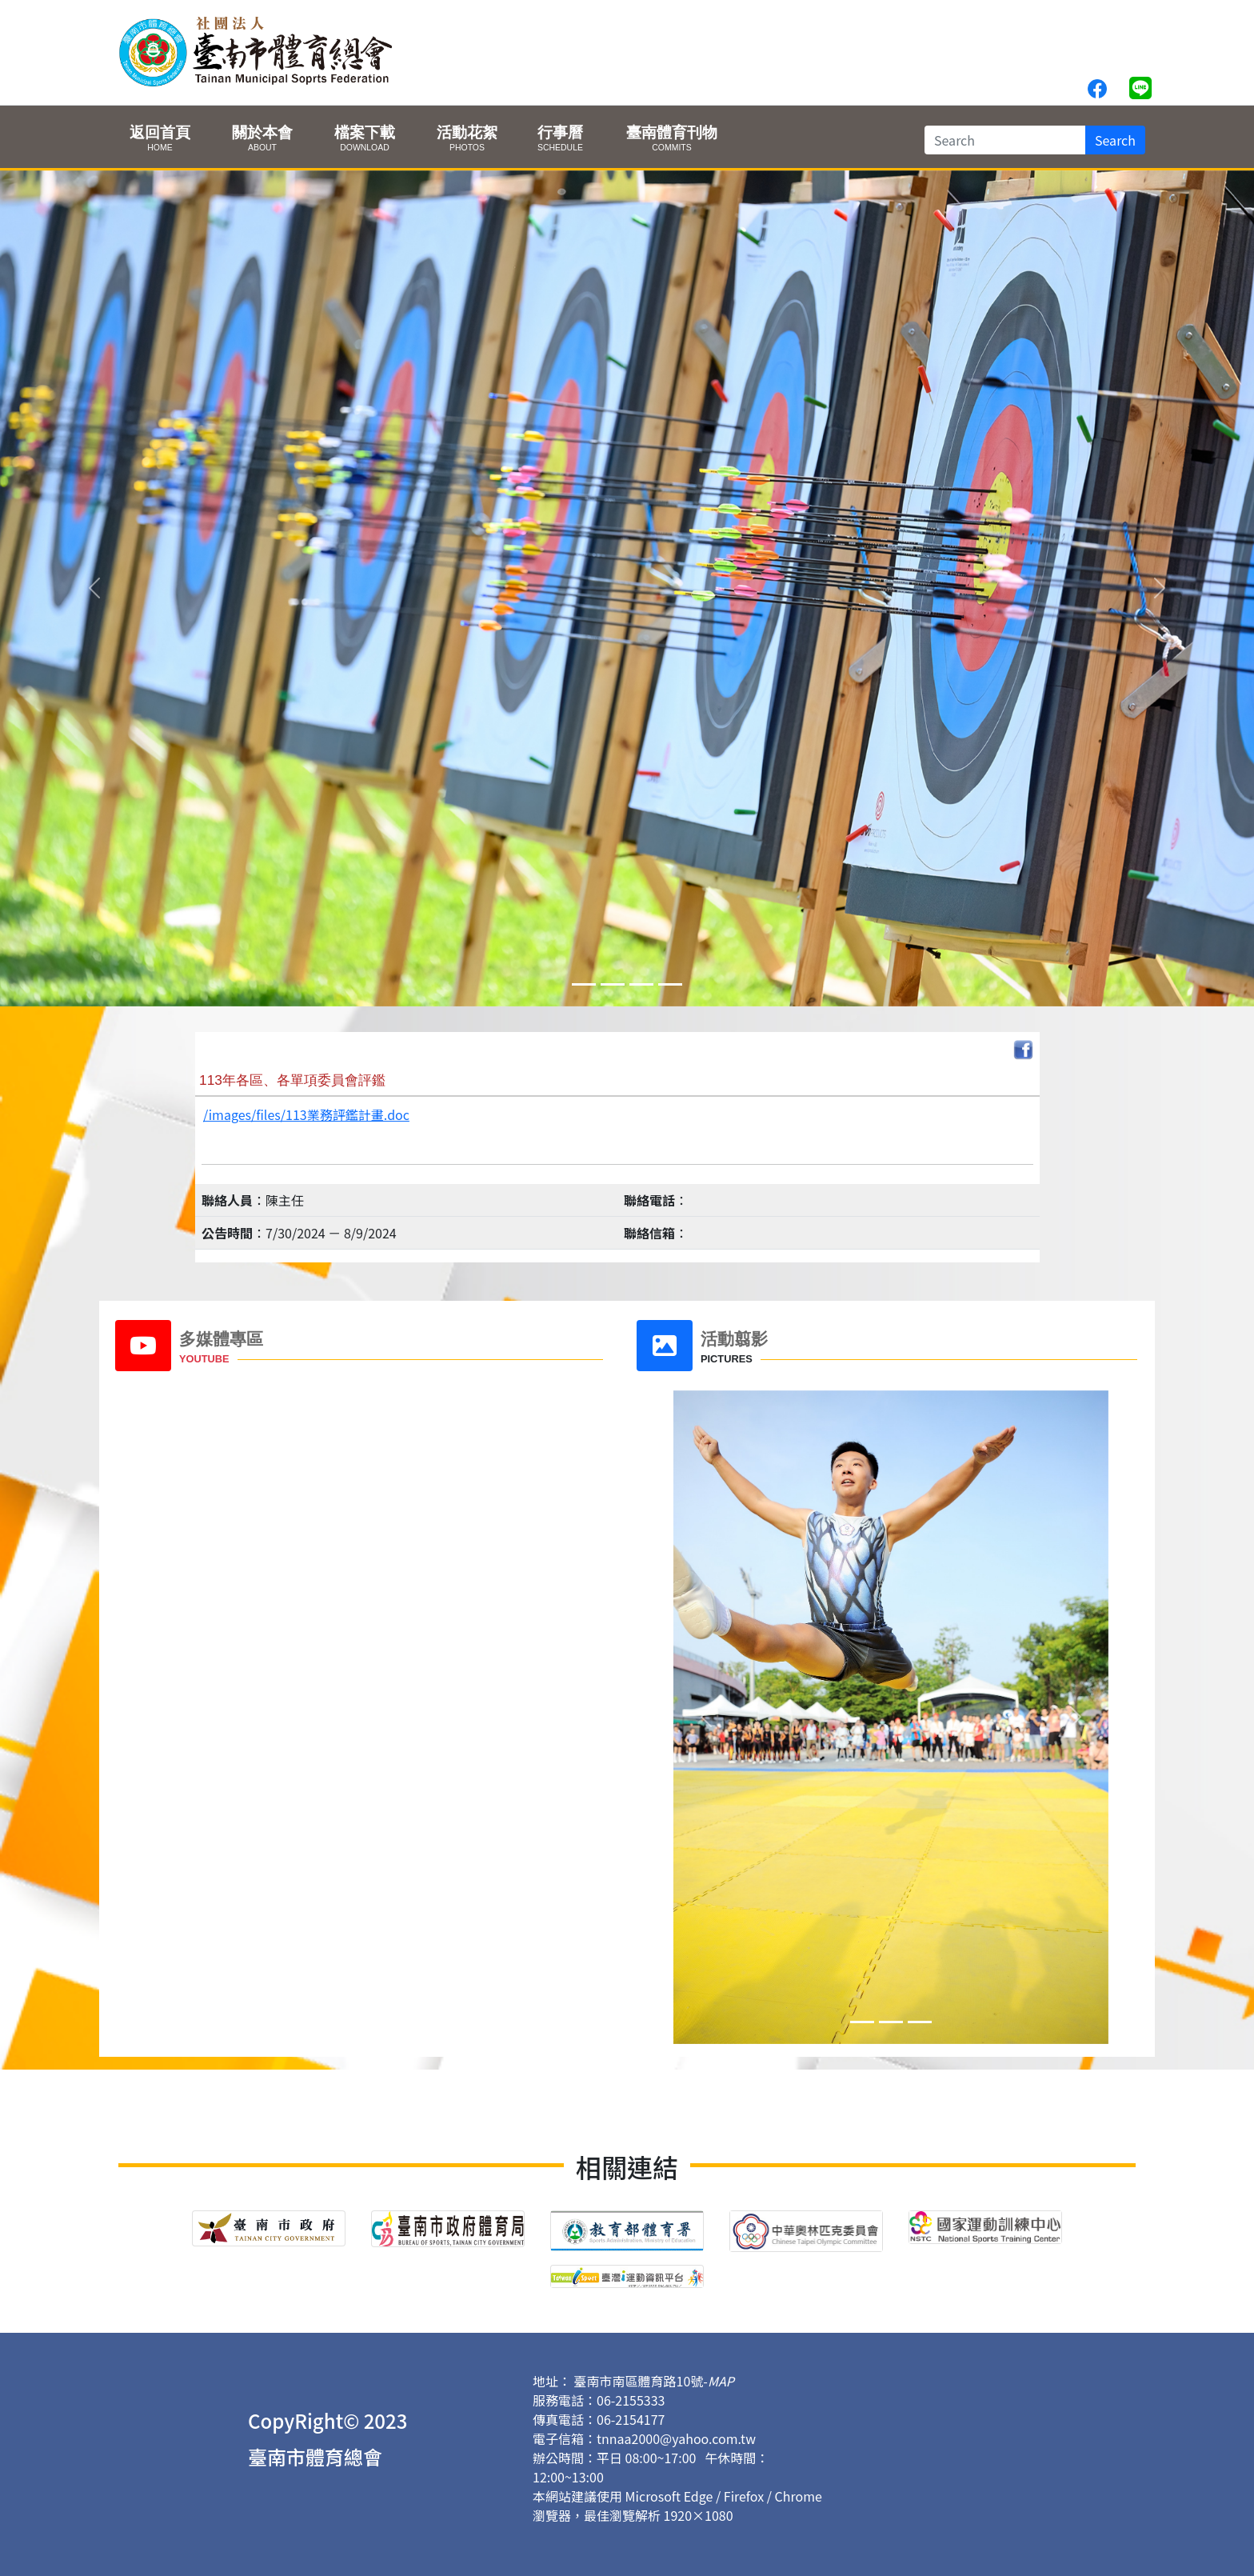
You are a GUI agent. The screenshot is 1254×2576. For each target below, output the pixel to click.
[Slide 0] (584, 984)
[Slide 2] (641, 984)
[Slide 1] (613, 984)
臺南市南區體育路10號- (654, 2380)
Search (1115, 140)
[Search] (1005, 140)
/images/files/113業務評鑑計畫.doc (306, 1114)
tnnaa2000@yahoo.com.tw (676, 2438)
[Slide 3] (670, 984)
